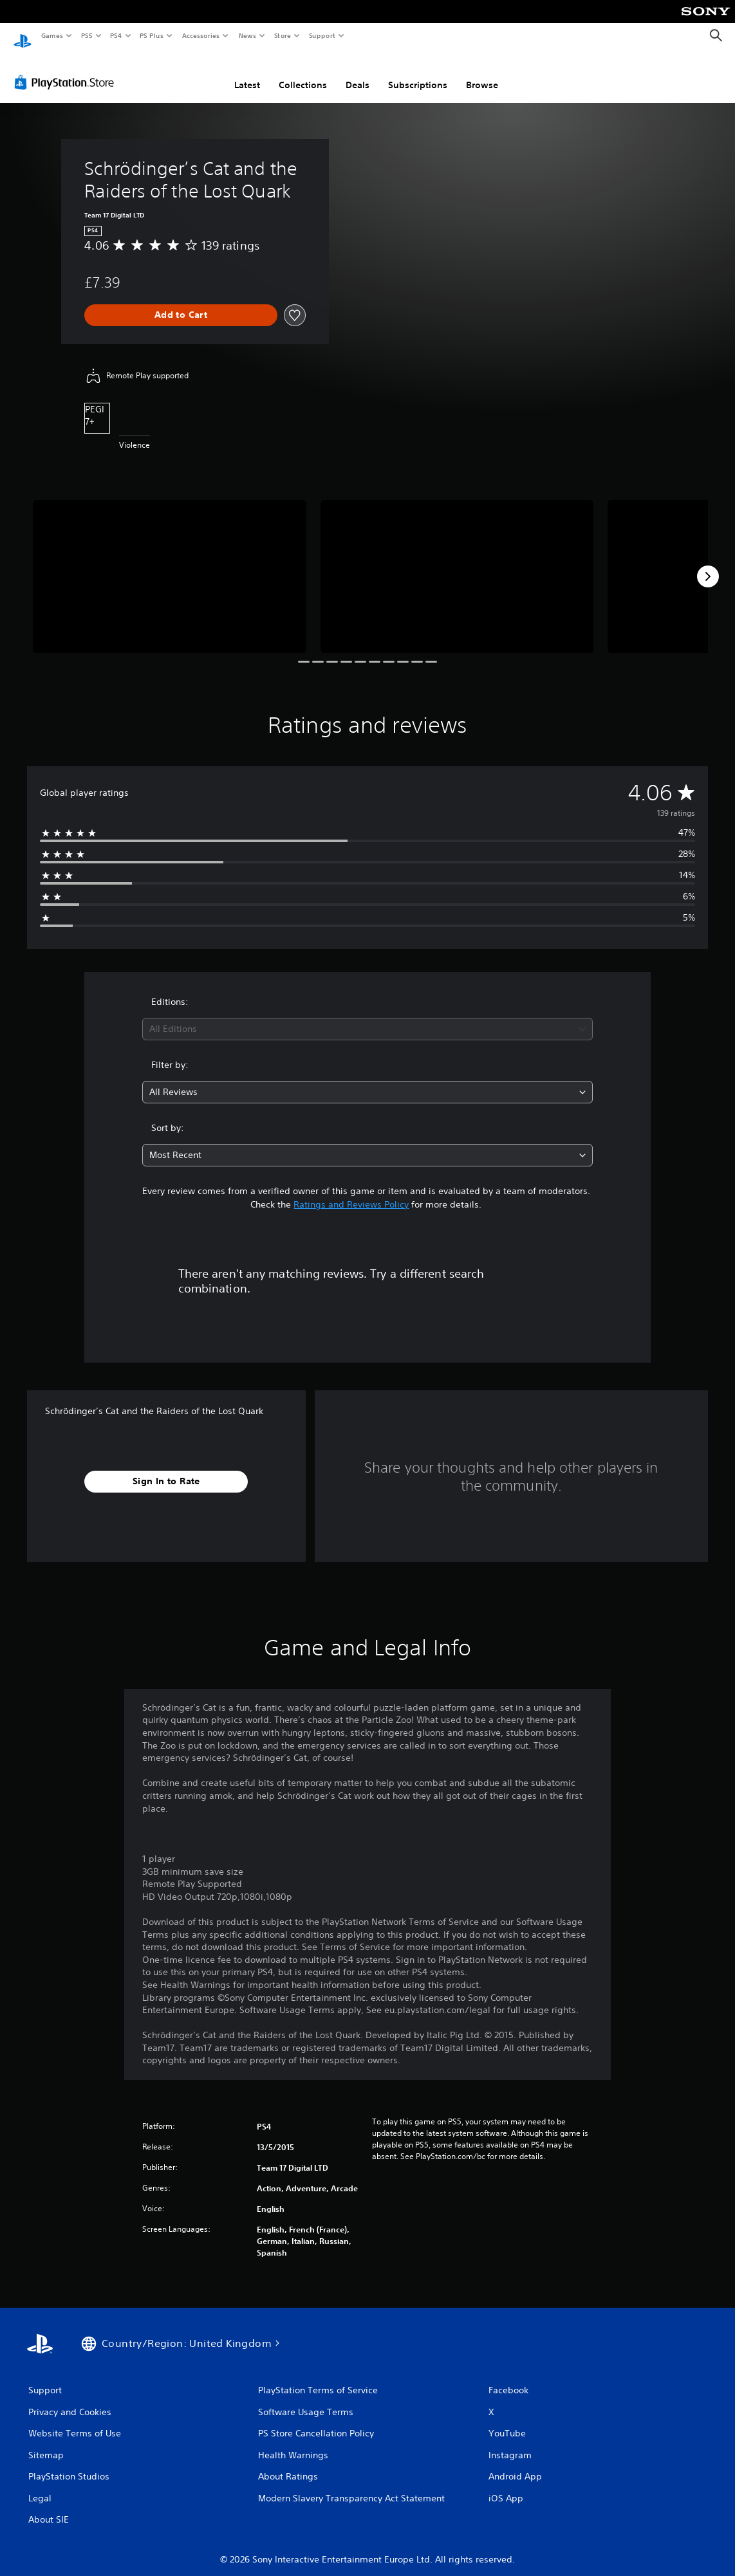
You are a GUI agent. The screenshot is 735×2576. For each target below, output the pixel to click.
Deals (357, 72)
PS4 (115, 35)
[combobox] (367, 1017)
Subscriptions (417, 72)
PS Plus (152, 35)
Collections (303, 72)
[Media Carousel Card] (169, 564)
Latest (247, 72)
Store (282, 35)
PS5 (86, 35)
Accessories (200, 35)
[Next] (708, 564)
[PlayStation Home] (22, 36)
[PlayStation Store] (67, 70)
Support (321, 35)
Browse (482, 72)
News (247, 35)
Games (51, 35)
